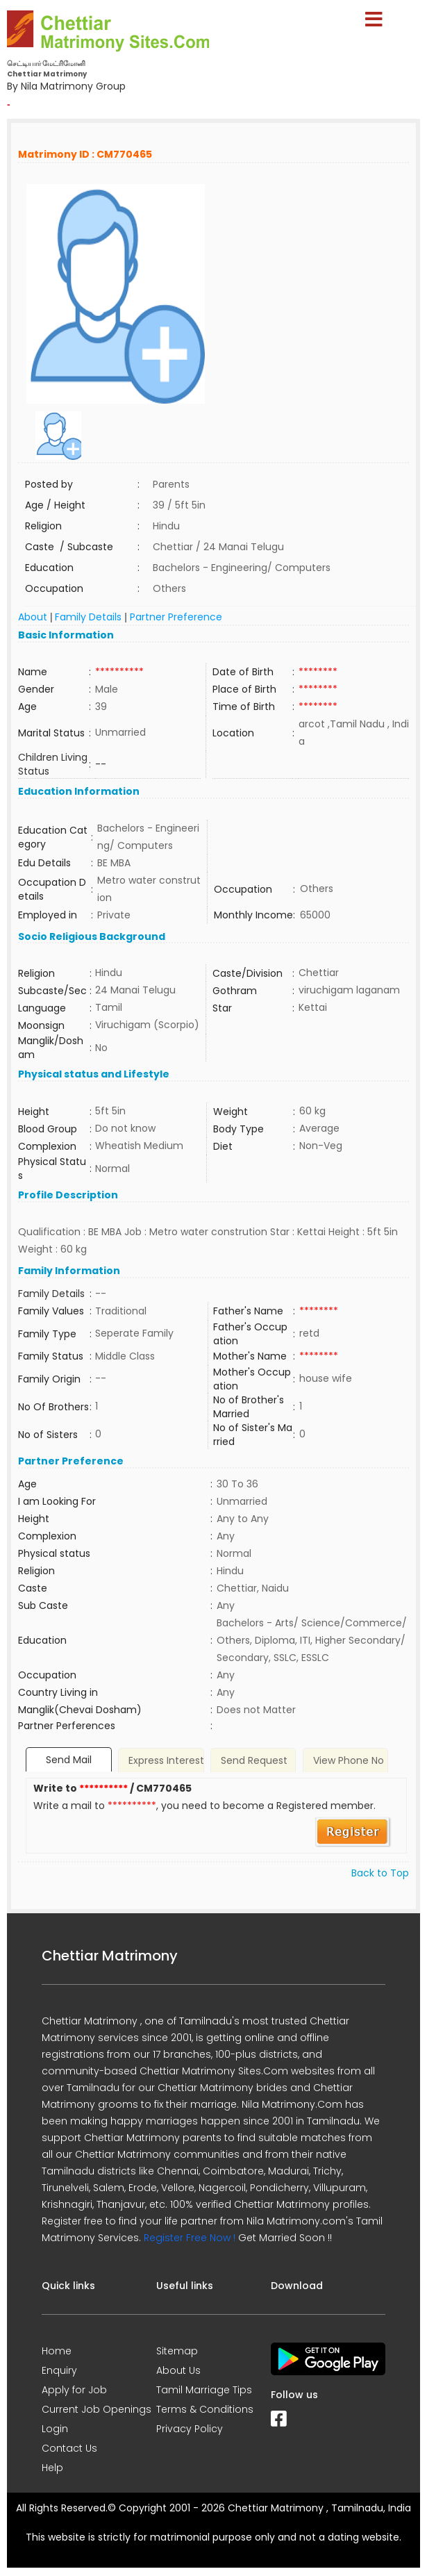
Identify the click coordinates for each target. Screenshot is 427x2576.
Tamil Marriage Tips (204, 2390)
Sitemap (177, 2351)
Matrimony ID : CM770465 (85, 154)
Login (55, 2429)
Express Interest (166, 1760)
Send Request (254, 1760)
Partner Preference (176, 617)
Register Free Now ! (189, 2238)
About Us (178, 2370)
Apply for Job (74, 2390)
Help (52, 2468)
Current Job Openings (96, 2409)
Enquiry (59, 2370)
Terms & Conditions (204, 2409)
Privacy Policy (189, 2429)
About (32, 617)
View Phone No (348, 1760)
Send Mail (69, 1760)
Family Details (88, 617)
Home (57, 2351)
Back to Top (380, 1873)
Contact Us (69, 2448)
